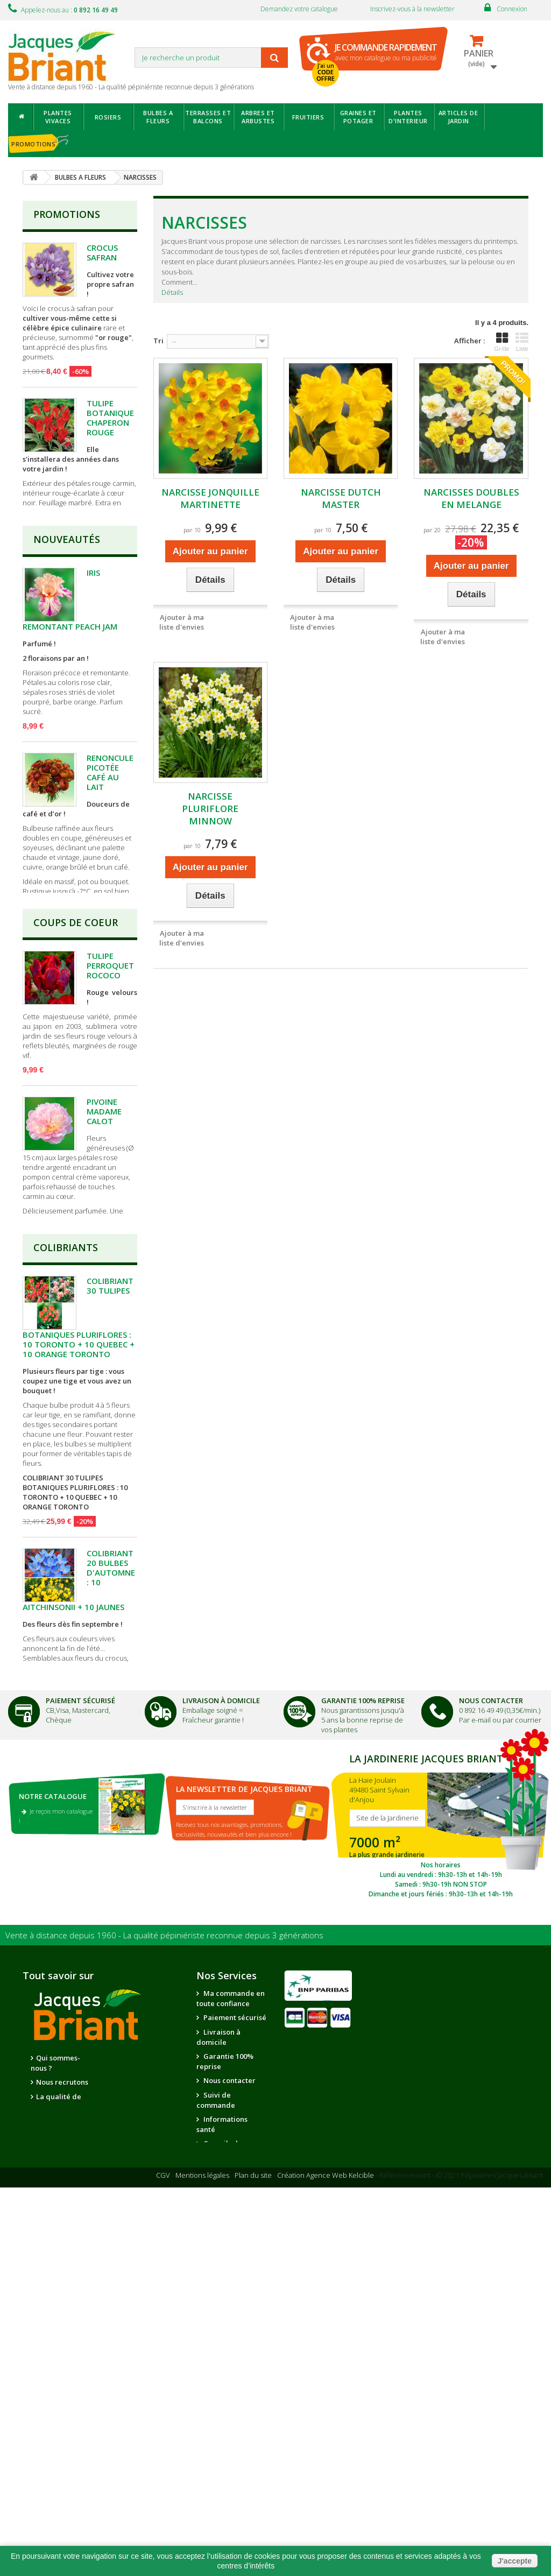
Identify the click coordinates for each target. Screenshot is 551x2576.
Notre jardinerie (135, 2415)
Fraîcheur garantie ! (213, 2063)
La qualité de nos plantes (56, 2444)
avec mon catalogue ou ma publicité (386, 51)
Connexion (512, 8)
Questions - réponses (219, 2515)
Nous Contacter (491, 2044)
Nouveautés (66, 611)
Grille (502, 342)
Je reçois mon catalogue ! (56, 2159)
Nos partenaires (134, 2401)
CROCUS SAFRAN (102, 252)
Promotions (66, 214)
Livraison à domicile (221, 2044)
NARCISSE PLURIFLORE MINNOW (210, 808)
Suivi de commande (215, 2443)
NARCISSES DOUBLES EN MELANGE (471, 498)
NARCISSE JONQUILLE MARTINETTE (210, 498)
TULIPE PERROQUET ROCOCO (110, 1128)
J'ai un (325, 72)
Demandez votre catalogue (299, 8)
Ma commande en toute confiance (230, 2341)
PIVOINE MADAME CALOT (104, 1274)
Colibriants (65, 1482)
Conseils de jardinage (219, 2491)
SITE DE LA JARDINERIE (440, 2167)
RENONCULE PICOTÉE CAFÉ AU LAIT (110, 845)
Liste (521, 342)
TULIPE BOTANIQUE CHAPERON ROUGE (110, 417)
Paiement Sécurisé (80, 2044)
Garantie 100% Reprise (363, 2044)
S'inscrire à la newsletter (215, 2150)
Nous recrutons (62, 2425)
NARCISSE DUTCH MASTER (341, 498)
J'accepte (515, 2561)
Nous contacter (229, 2423)
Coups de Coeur (75, 1084)
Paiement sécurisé (234, 2360)
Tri (158, 340)
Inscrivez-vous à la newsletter (412, 8)
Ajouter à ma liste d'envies (181, 622)
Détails (172, 292)
